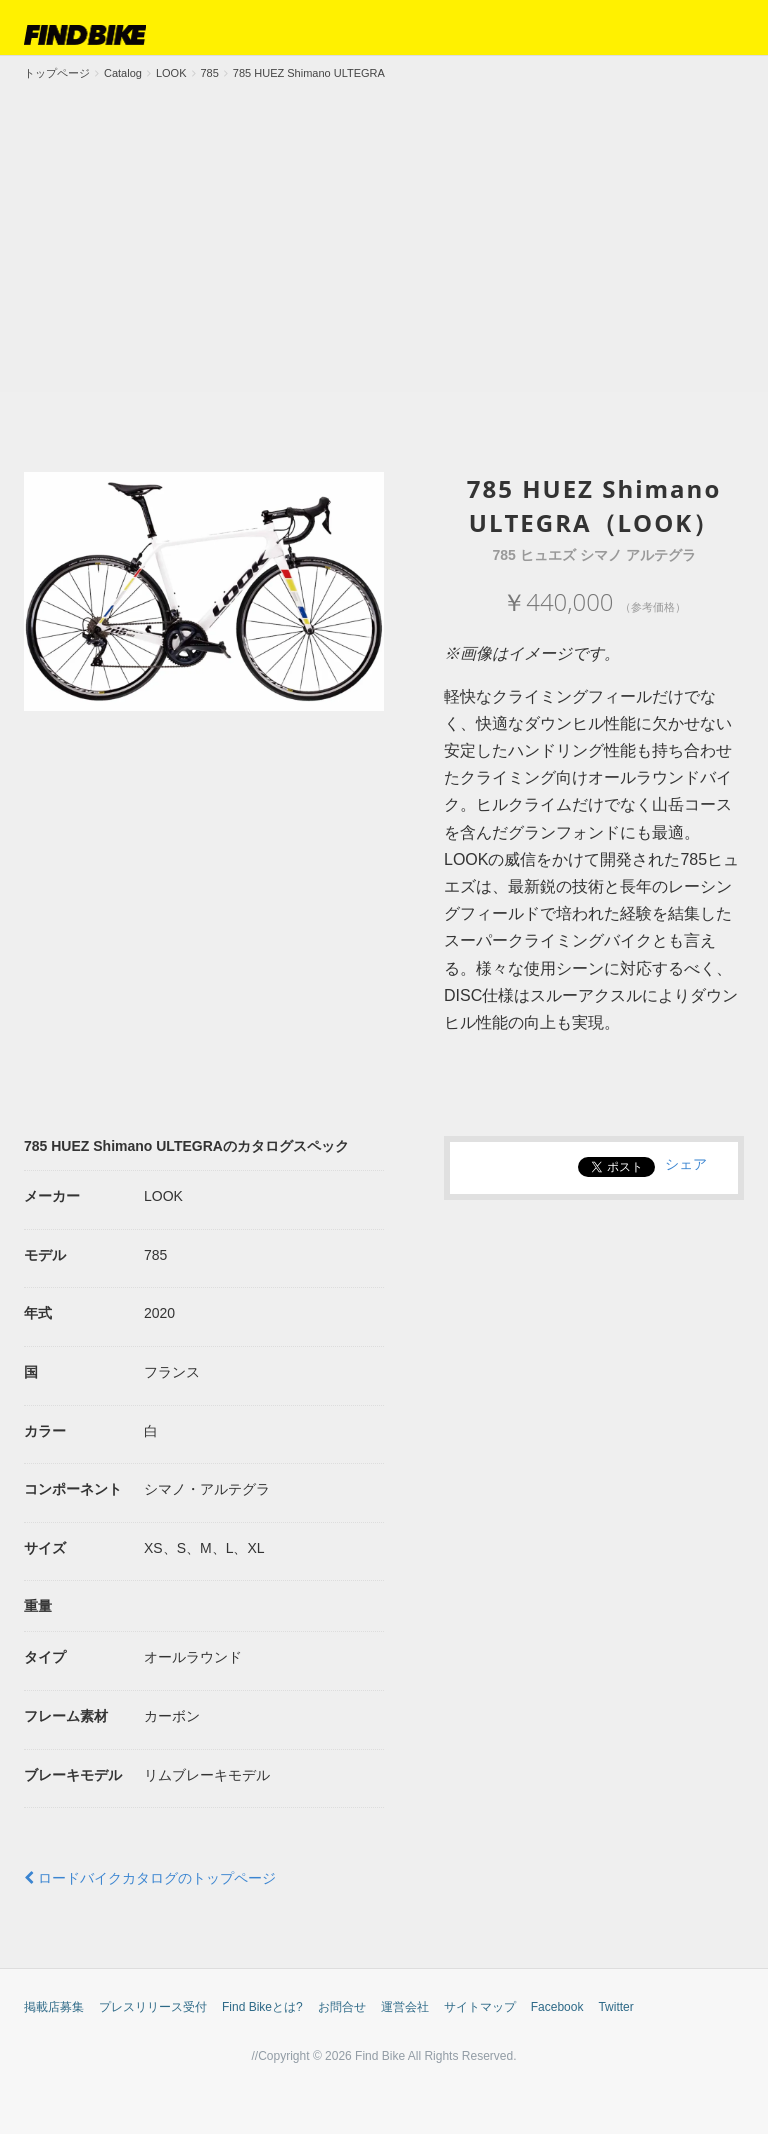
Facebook (557, 2007)
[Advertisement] (384, 232)
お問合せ (342, 2007)
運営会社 (405, 2007)
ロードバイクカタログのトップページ (150, 1878)
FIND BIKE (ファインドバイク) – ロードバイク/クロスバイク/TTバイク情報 (85, 35)
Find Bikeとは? (262, 2007)
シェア (686, 1164)
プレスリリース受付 (153, 2007)
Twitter (615, 2007)
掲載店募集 (54, 2007)
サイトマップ (480, 2007)
